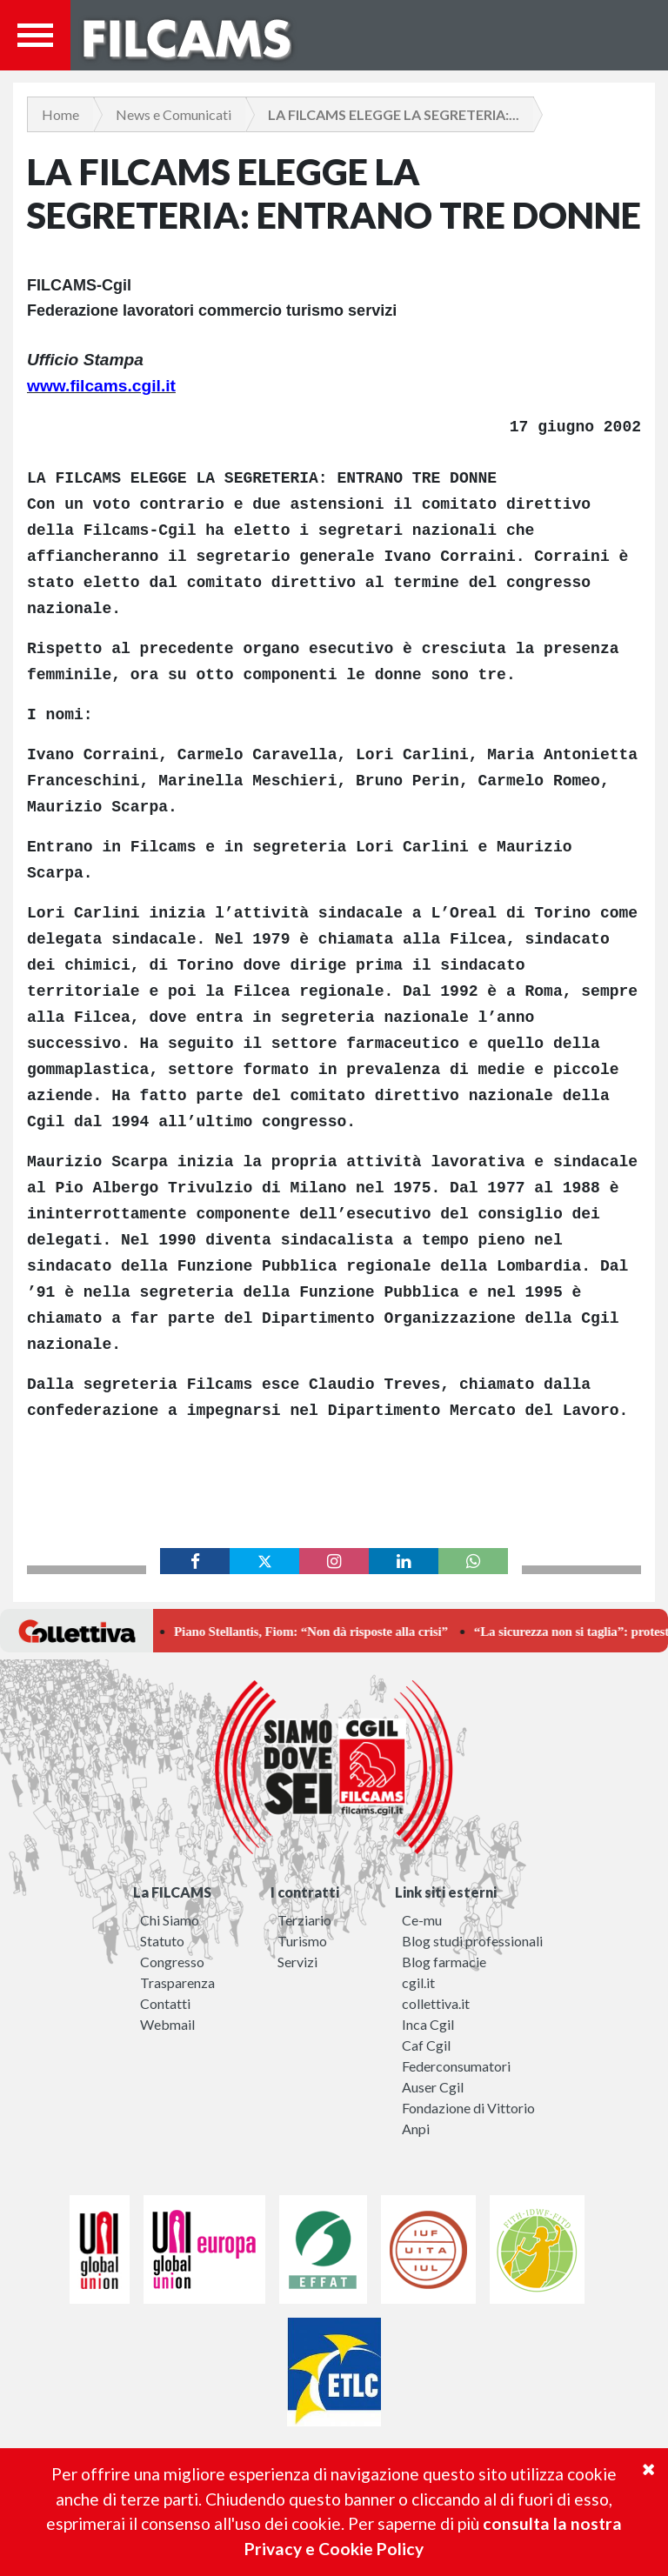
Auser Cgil (433, 2087)
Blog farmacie (444, 1961)
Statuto (162, 1940)
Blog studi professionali (472, 1940)
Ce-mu (422, 1920)
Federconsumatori (456, 2066)
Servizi (297, 1961)
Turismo (302, 1940)
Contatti (165, 2003)
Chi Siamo (169, 1920)
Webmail (167, 2024)
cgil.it (418, 1982)
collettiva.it (436, 2003)
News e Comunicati (173, 114)
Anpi (416, 2128)
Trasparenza (177, 1982)
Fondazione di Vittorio (468, 2107)
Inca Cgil (428, 2024)
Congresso (172, 1961)
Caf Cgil (426, 2045)
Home (60, 114)
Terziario (304, 1920)
